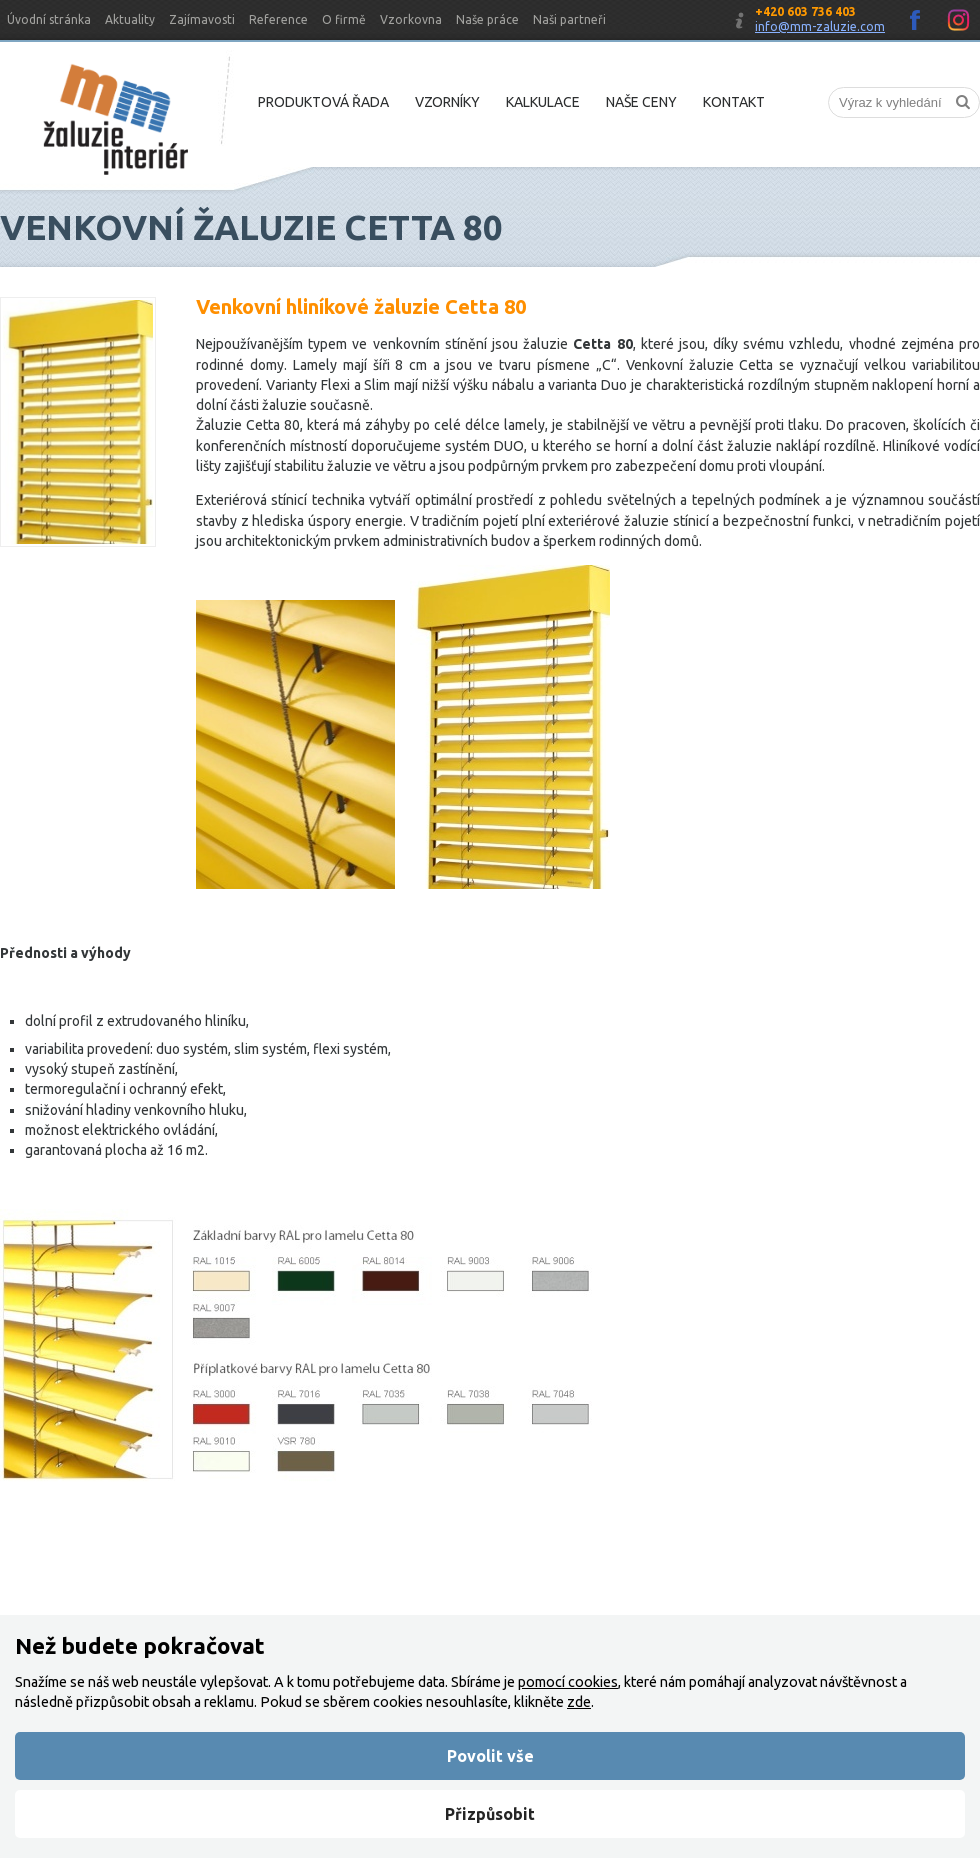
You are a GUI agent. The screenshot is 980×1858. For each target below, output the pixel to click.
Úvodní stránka (49, 19)
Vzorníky (447, 102)
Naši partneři (569, 19)
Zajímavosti (202, 19)
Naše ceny (641, 102)
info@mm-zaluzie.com (820, 26)
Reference (278, 19)
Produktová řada (323, 102)
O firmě (344, 19)
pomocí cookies (568, 1682)
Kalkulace (543, 102)
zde (579, 1702)
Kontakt (734, 102)
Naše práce (487, 19)
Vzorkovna (411, 19)
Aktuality (130, 19)
